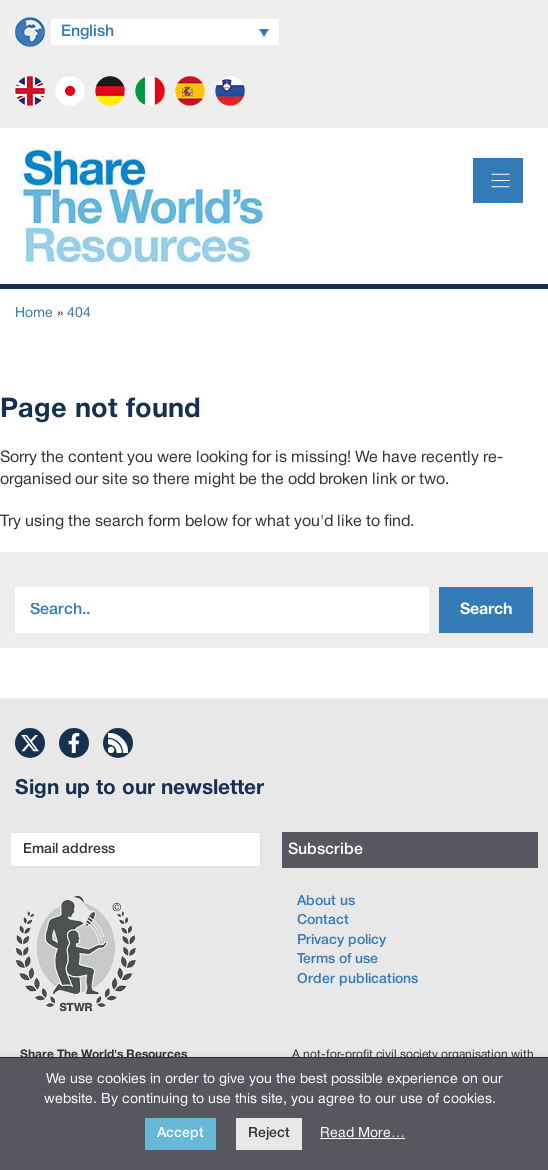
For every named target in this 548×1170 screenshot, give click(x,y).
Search (486, 610)
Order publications (357, 979)
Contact (323, 920)
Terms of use (337, 959)
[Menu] (498, 180)
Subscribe (325, 850)
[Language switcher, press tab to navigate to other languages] (165, 32)
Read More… (362, 1133)
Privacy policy (341, 940)
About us (326, 901)
